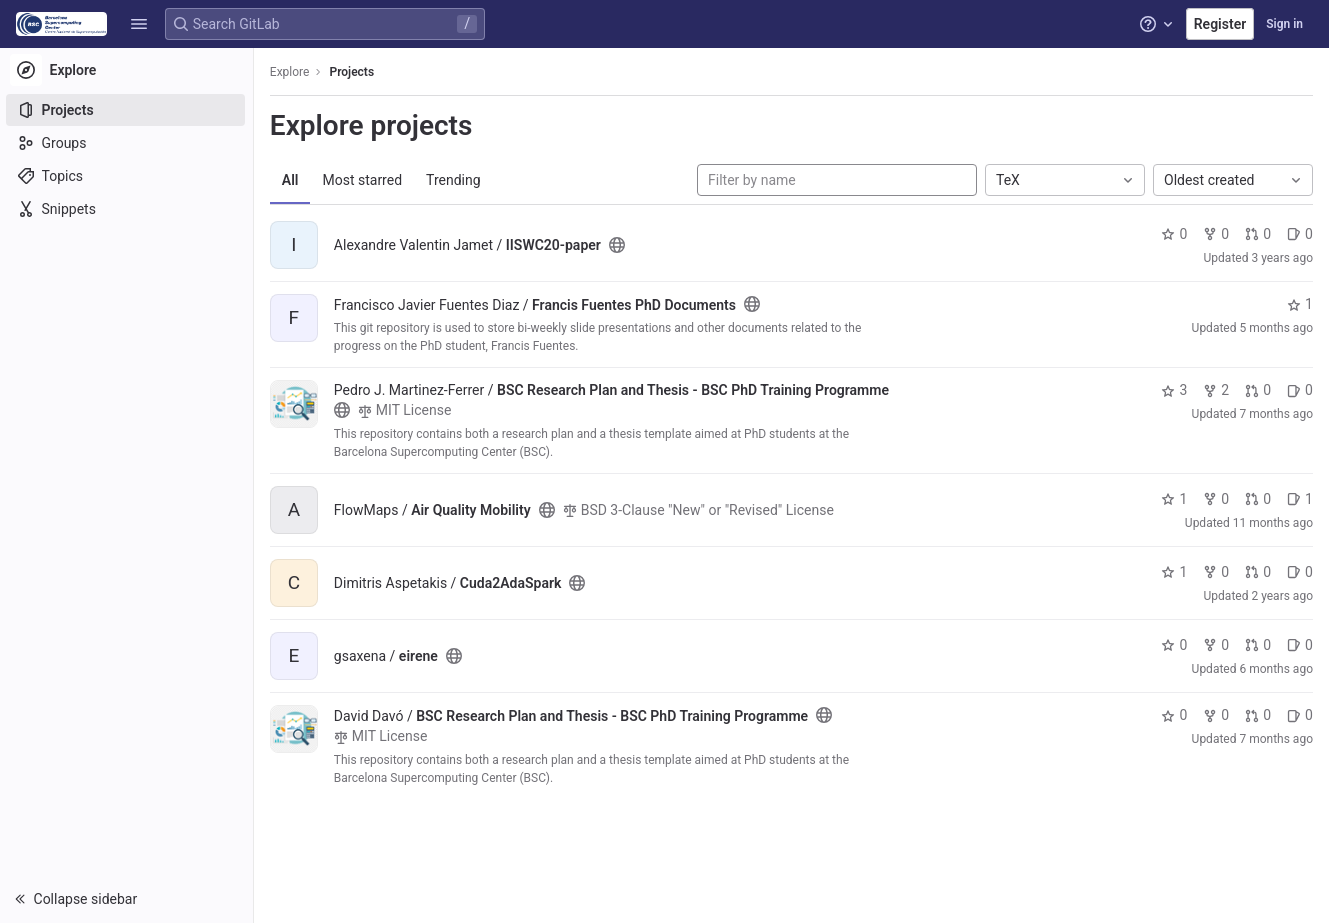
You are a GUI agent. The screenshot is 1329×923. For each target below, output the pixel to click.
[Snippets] (127, 209)
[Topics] (127, 176)
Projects (354, 72)
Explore (292, 72)
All (292, 180)
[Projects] (127, 110)
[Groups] (127, 143)
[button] (139, 24)
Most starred (365, 180)
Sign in (1284, 24)
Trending (455, 180)
